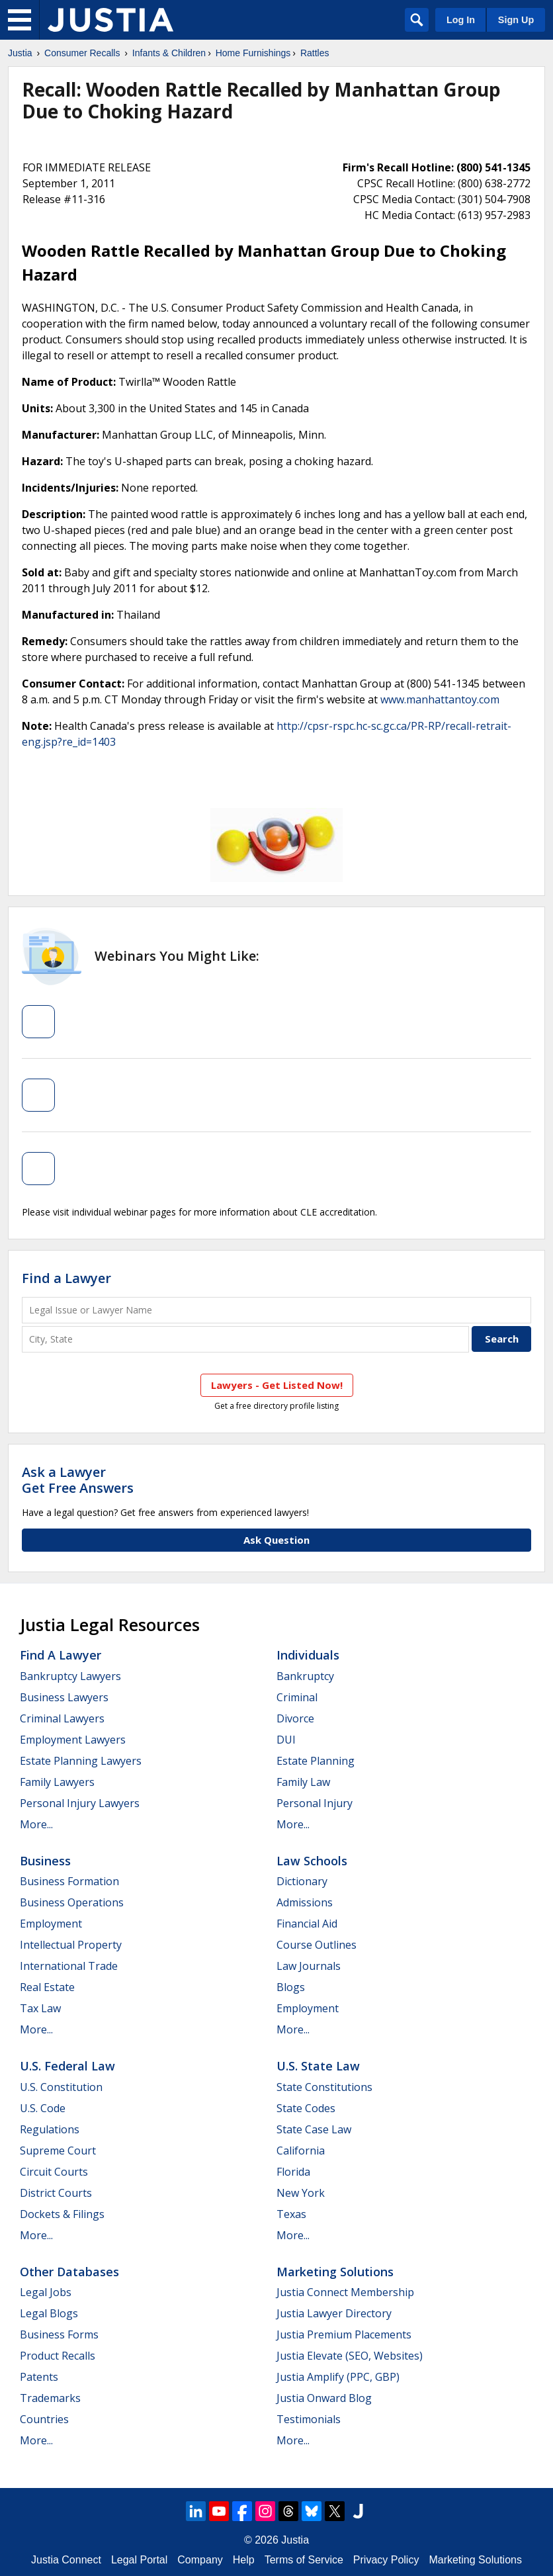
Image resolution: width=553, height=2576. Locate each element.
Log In (461, 20)
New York (300, 2193)
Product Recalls (57, 2355)
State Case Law (313, 2129)
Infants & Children (169, 53)
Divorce (295, 1718)
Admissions (304, 1902)
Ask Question (276, 1539)
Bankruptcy (305, 1676)
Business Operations (72, 1902)
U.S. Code (42, 2108)
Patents (39, 2377)
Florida (293, 2171)
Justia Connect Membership (345, 2292)
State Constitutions (324, 2087)
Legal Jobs (45, 2292)
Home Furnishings (253, 53)
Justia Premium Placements (343, 2334)
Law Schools (311, 1861)
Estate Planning (315, 1761)
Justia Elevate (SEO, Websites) (349, 2355)
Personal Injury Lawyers (80, 1803)
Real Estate (47, 1987)
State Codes (305, 2108)
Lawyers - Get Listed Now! (277, 1385)
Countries (44, 2419)
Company (199, 2559)
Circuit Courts (54, 2171)
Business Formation (69, 1881)
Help (244, 2559)
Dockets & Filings (62, 2214)
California (300, 2150)
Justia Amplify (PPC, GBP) (338, 2377)
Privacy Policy (386, 2559)
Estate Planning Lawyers (81, 1761)
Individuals (307, 1655)
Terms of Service (304, 2559)
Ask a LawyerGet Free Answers (78, 1480)
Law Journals (308, 1966)
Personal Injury (314, 1803)
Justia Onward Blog (324, 2398)
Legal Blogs (49, 2313)
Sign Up (516, 20)
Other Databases (69, 2272)
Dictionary (301, 1881)
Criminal (297, 1697)
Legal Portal (139, 2559)
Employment (51, 1923)
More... (36, 1824)
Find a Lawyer (66, 1278)
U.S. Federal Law (67, 2066)
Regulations (49, 2129)
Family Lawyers (57, 1782)
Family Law (303, 1782)
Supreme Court (58, 2150)
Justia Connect (66, 2559)
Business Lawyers (64, 1697)
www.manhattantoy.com (439, 699)
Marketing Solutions (335, 2272)
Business (45, 1861)
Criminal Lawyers (62, 1718)
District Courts (56, 2193)
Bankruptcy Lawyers (70, 1676)
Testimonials (308, 2419)
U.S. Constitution (61, 2087)
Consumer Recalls (82, 53)
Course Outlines (316, 1944)
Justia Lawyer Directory (334, 2313)
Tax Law (40, 2008)
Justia (20, 53)
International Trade (69, 1966)
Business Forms (59, 2334)
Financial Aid (306, 1923)
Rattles (314, 53)
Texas (291, 2214)
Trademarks (50, 2398)
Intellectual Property (71, 1944)
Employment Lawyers (73, 1739)
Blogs (290, 1987)
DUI (286, 1739)
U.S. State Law (318, 2066)
